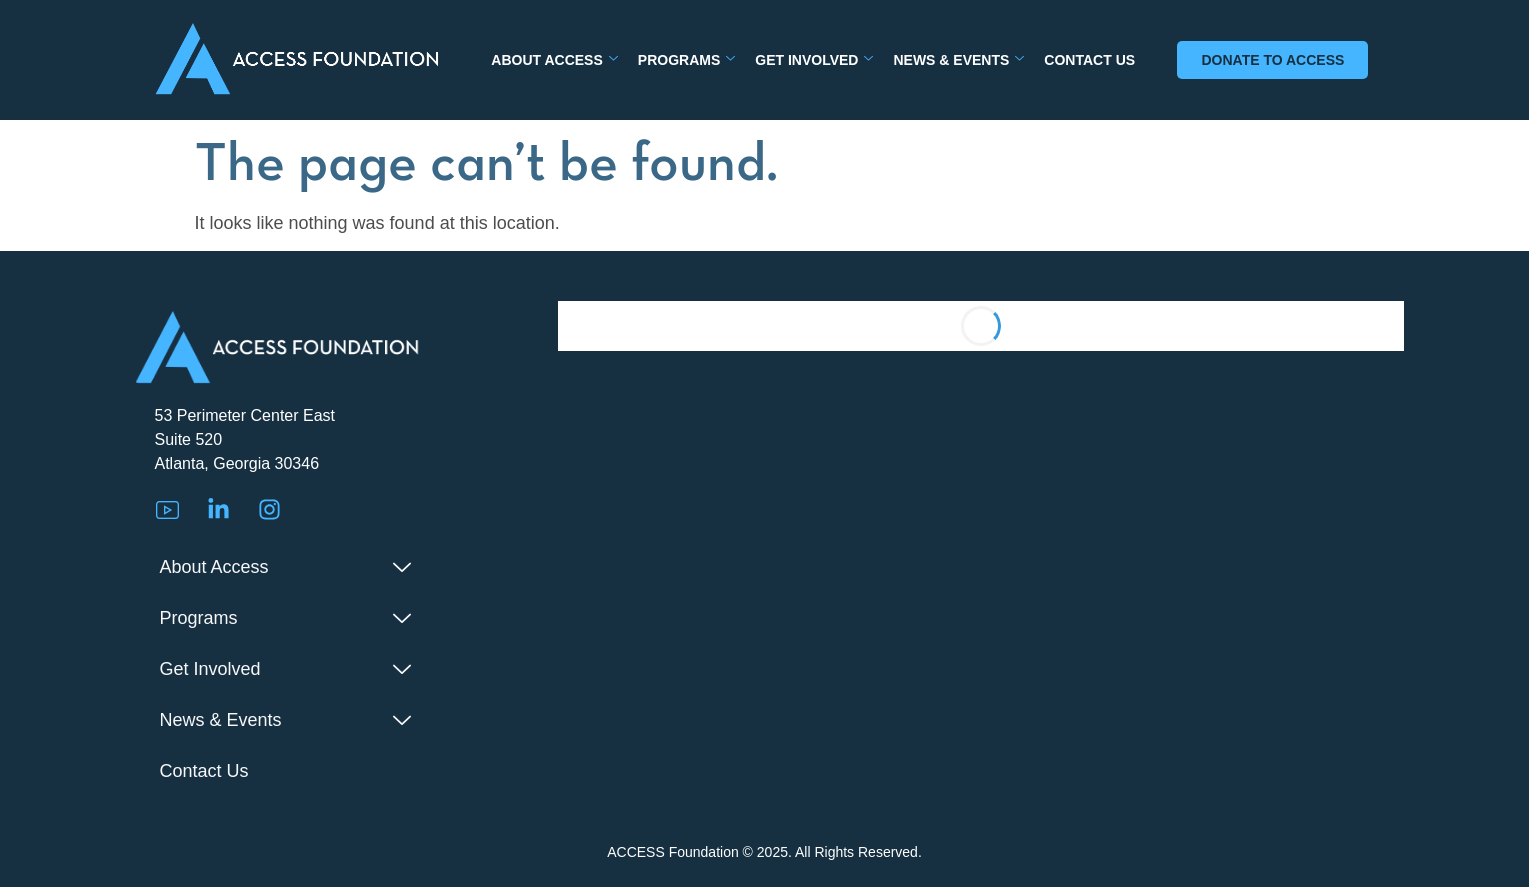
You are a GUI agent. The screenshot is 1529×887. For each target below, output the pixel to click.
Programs (686, 60)
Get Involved (814, 60)
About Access (554, 60)
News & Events (958, 60)
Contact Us (1089, 60)
